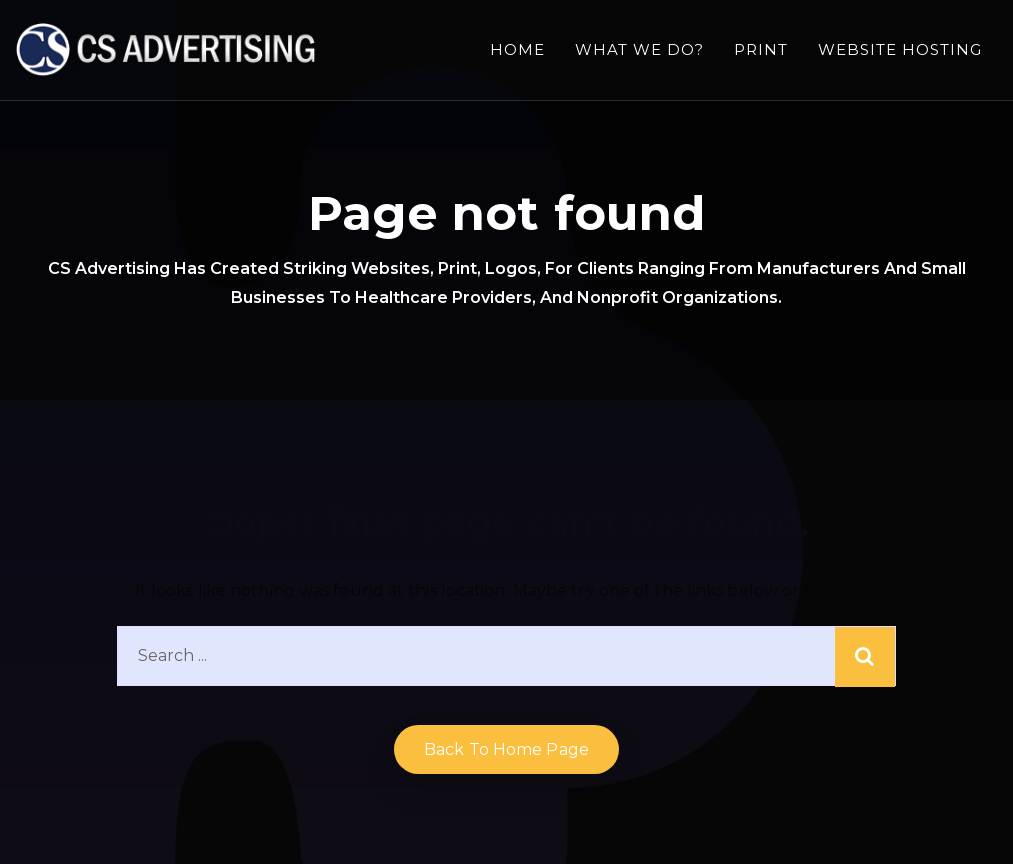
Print (761, 49)
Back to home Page (506, 749)
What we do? (639, 49)
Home (517, 49)
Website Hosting (900, 49)
